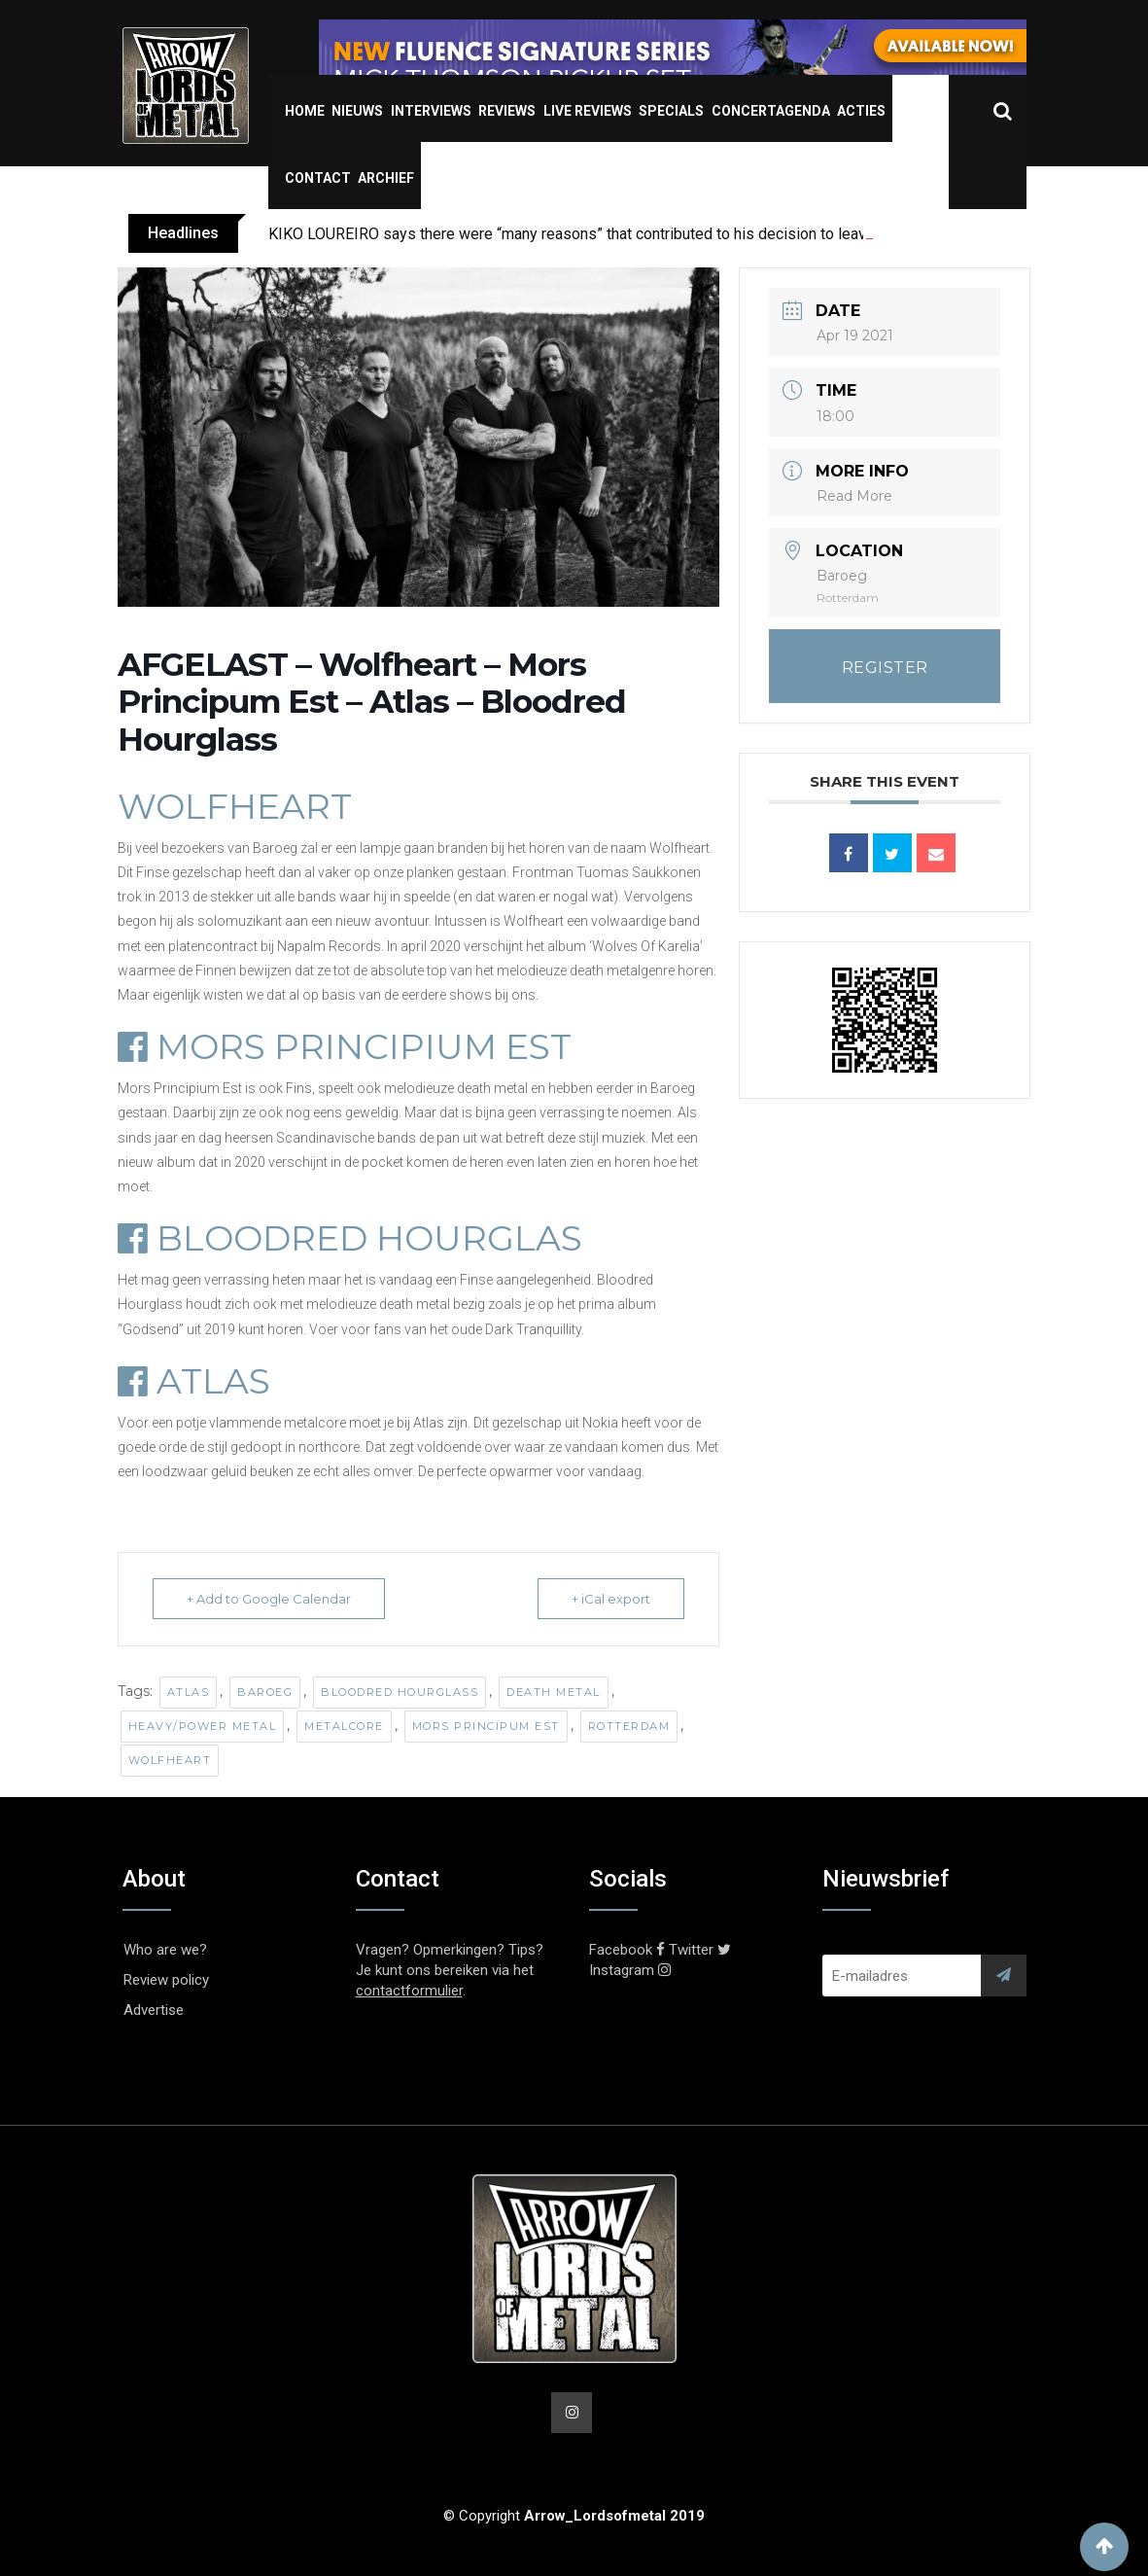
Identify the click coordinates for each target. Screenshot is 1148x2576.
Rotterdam (629, 1726)
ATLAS (194, 1380)
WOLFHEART (235, 806)
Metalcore (344, 1726)
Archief (386, 178)
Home (305, 111)
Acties (861, 111)
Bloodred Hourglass (399, 1692)
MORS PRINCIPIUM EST (345, 1046)
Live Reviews (587, 111)
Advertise (153, 2010)
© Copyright (574, 2515)
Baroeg (265, 1692)
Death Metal (553, 1692)
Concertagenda (771, 111)
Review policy (166, 1980)
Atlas (188, 1692)
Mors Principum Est (486, 1726)
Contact (318, 178)
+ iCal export (611, 1598)
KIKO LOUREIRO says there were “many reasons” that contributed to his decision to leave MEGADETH (613, 234)
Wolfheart (170, 1760)
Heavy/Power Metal (202, 1726)
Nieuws (357, 111)
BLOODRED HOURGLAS (350, 1238)
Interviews (431, 111)
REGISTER (885, 667)
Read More (854, 496)
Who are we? (165, 1949)
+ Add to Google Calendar (269, 1598)
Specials (671, 111)
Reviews (507, 111)
